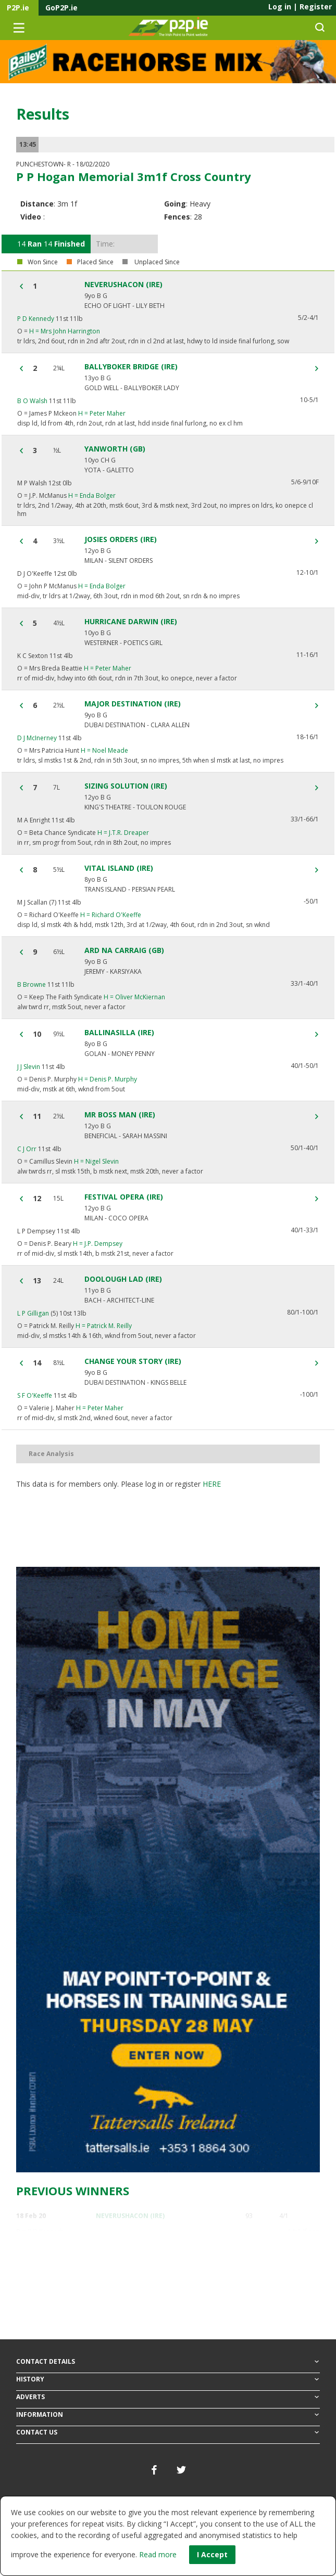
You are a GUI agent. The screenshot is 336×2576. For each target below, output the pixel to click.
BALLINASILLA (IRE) (119, 1032)
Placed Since (95, 262)
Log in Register (300, 6)
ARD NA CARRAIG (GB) (124, 950)
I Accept (212, 2554)
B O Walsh (32, 400)
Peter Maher (102, 413)
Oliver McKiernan (134, 997)
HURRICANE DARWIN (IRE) (130, 621)
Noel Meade (104, 750)
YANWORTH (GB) (114, 449)
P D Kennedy (35, 318)
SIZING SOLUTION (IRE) (125, 786)
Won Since (43, 262)
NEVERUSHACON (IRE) (123, 284)
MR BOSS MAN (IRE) (119, 1115)
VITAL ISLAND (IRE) (118, 868)
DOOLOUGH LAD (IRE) (123, 1279)
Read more (158, 2554)
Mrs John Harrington (64, 331)
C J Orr (26, 1148)
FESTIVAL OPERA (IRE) (123, 1197)
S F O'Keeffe (34, 1395)
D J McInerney (37, 737)
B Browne (31, 984)
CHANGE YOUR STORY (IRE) (132, 1361)
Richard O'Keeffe (110, 914)
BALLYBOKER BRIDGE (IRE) (131, 367)
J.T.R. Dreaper (123, 832)
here (212, 1484)
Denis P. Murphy (107, 1079)
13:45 (27, 144)
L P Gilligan (33, 1313)
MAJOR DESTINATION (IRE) (132, 704)
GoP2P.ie (61, 7)
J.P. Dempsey (97, 1243)
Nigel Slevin (96, 1161)
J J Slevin (28, 1066)
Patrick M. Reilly (104, 1325)
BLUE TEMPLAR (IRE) (127, 2256)
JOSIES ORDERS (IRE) (120, 539)
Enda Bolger (92, 495)
